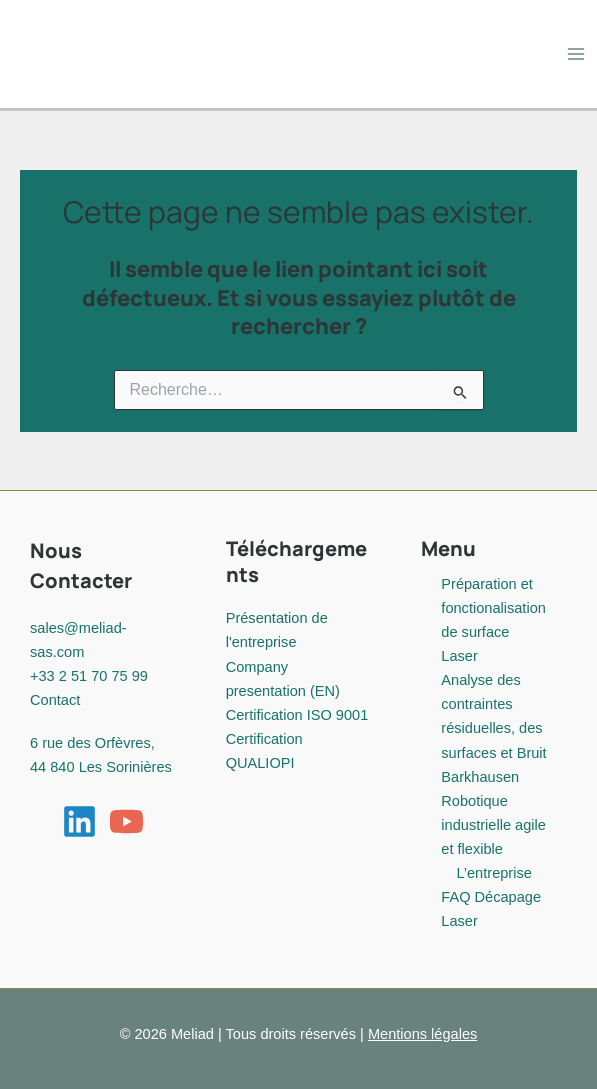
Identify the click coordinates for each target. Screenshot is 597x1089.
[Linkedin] (79, 821)
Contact (55, 700)
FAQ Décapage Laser (491, 909)
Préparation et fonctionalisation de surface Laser (493, 620)
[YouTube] (126, 821)
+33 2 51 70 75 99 (89, 676)
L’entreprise (493, 873)
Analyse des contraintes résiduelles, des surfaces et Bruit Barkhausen (493, 728)
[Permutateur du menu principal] (576, 54)
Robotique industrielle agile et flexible (493, 825)
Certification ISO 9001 (297, 715)
